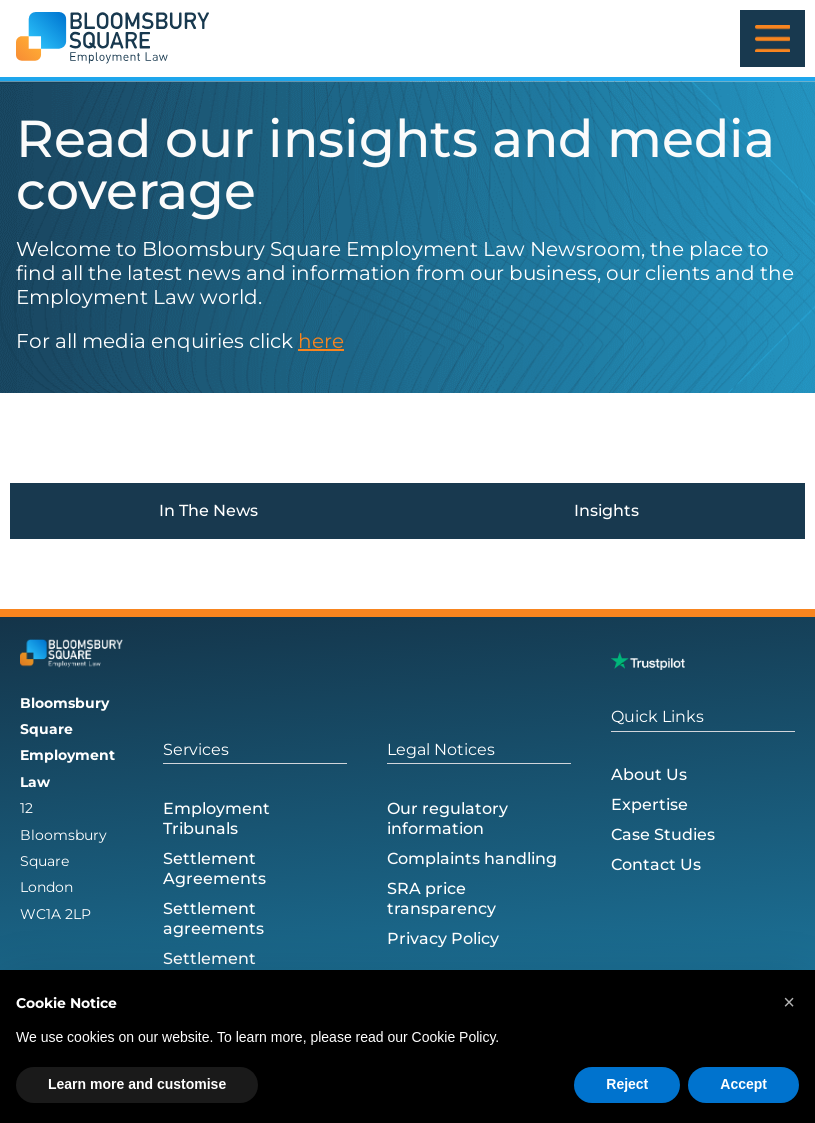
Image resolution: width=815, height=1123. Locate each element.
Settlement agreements (213, 919)
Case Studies (663, 834)
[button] (789, 1002)
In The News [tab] (208, 510)
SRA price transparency (441, 899)
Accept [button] (743, 1084)
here (321, 341)
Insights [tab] (606, 510)
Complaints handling (472, 859)
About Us (649, 774)
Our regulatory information (447, 819)
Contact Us (656, 864)
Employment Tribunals (216, 819)
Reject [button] (627, 1084)
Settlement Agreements (214, 869)
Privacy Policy (443, 939)
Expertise (649, 804)
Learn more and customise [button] (137, 1084)
